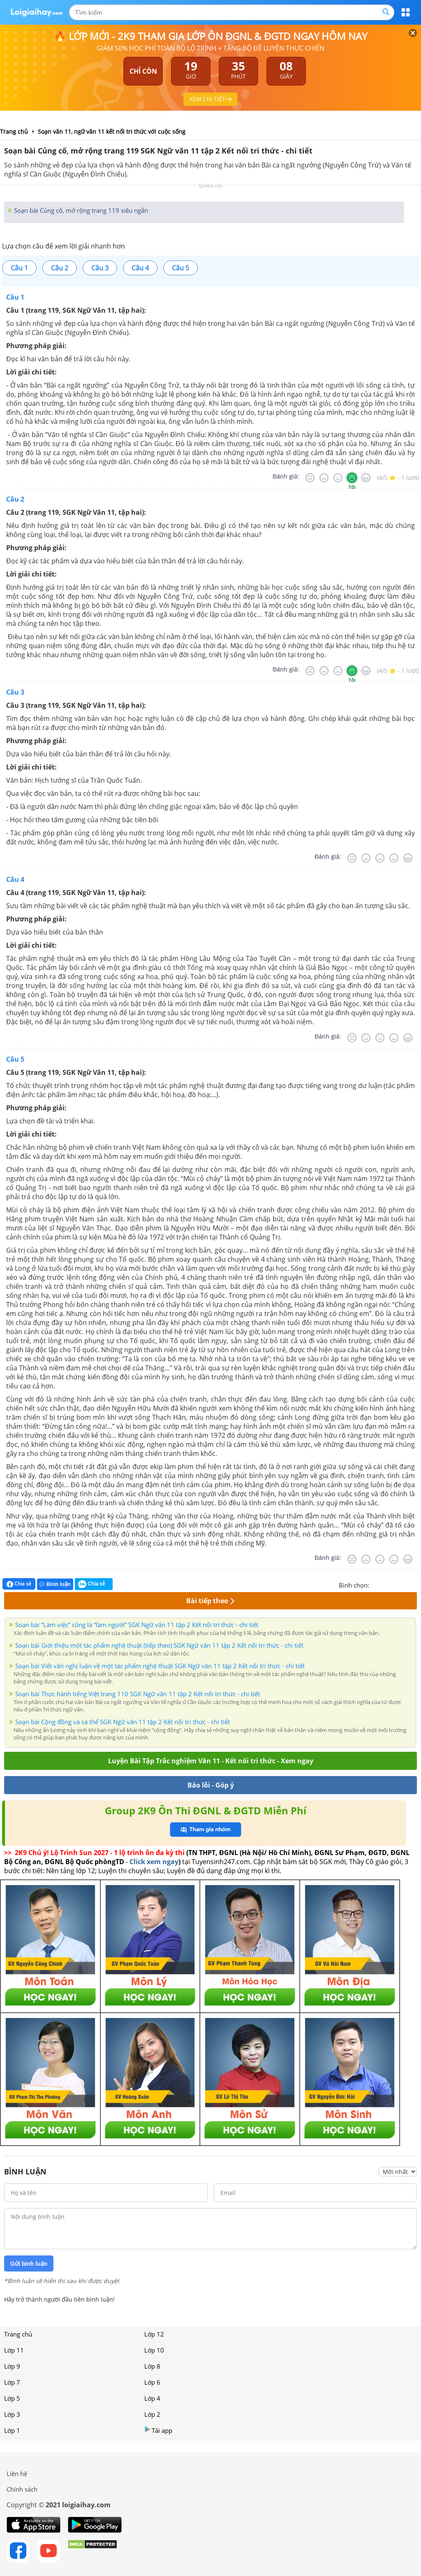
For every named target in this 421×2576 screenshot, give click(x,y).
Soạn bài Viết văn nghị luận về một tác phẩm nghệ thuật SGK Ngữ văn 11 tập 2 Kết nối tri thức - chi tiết (160, 1666)
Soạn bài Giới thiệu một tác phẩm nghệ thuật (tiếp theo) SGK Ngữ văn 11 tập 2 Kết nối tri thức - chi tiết (159, 1645)
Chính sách (22, 2489)
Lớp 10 (154, 2350)
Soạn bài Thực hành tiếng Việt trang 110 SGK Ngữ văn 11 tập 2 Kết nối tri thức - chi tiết (137, 1694)
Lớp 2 (152, 2414)
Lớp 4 (152, 2398)
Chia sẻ (19, 1584)
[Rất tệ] (310, 477)
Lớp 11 (14, 2350)
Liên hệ (17, 2473)
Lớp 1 (12, 2430)
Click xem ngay (154, 1861)
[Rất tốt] (366, 477)
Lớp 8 (152, 2366)
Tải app (158, 2430)
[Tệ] (324, 477)
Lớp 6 (152, 2382)
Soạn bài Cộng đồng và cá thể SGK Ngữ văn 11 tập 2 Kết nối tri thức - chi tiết (122, 1722)
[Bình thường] (338, 477)
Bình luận (55, 1584)
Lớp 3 (12, 2414)
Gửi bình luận (28, 2263)
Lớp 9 (12, 2366)
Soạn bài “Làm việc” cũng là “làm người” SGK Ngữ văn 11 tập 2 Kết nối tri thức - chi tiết (136, 1624)
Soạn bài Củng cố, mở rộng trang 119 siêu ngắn (80, 210)
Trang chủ (18, 2334)
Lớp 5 (12, 2398)
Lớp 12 (154, 2334)
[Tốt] (352, 477)
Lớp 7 (12, 2382)
